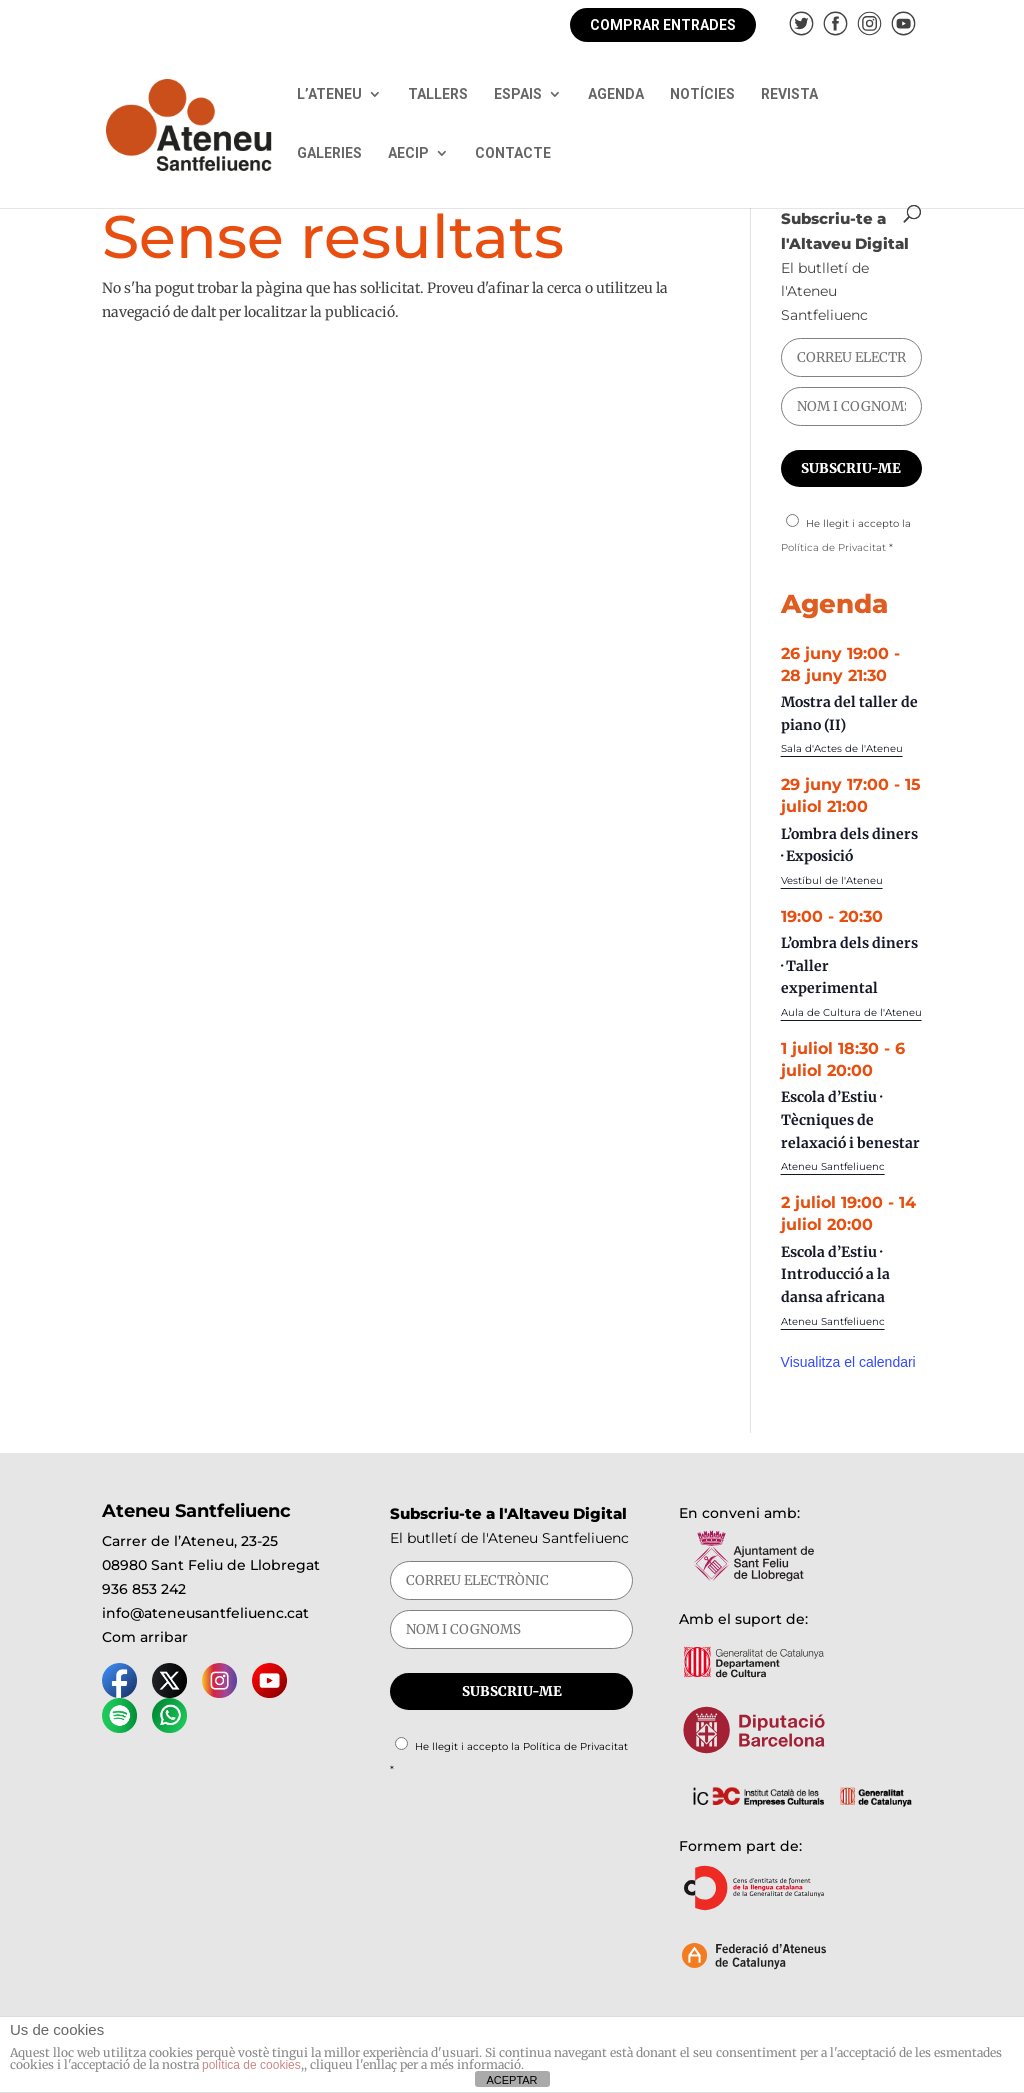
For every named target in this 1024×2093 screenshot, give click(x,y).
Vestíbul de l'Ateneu (832, 880)
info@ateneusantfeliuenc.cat (205, 1613)
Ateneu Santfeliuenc (833, 1166)
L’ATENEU (329, 94)
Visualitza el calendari (848, 1362)
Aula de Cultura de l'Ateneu (851, 1012)
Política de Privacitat (833, 547)
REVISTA (789, 94)
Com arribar (145, 1637)
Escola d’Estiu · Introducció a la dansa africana (835, 1274)
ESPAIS (518, 94)
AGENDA (616, 94)
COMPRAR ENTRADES (663, 25)
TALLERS (438, 94)
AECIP (408, 153)
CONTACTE (513, 153)
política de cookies (251, 2065)
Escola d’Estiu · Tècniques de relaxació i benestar (850, 1119)
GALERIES (329, 153)
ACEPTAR (511, 2080)
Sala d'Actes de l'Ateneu (842, 748)
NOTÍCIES (702, 94)
